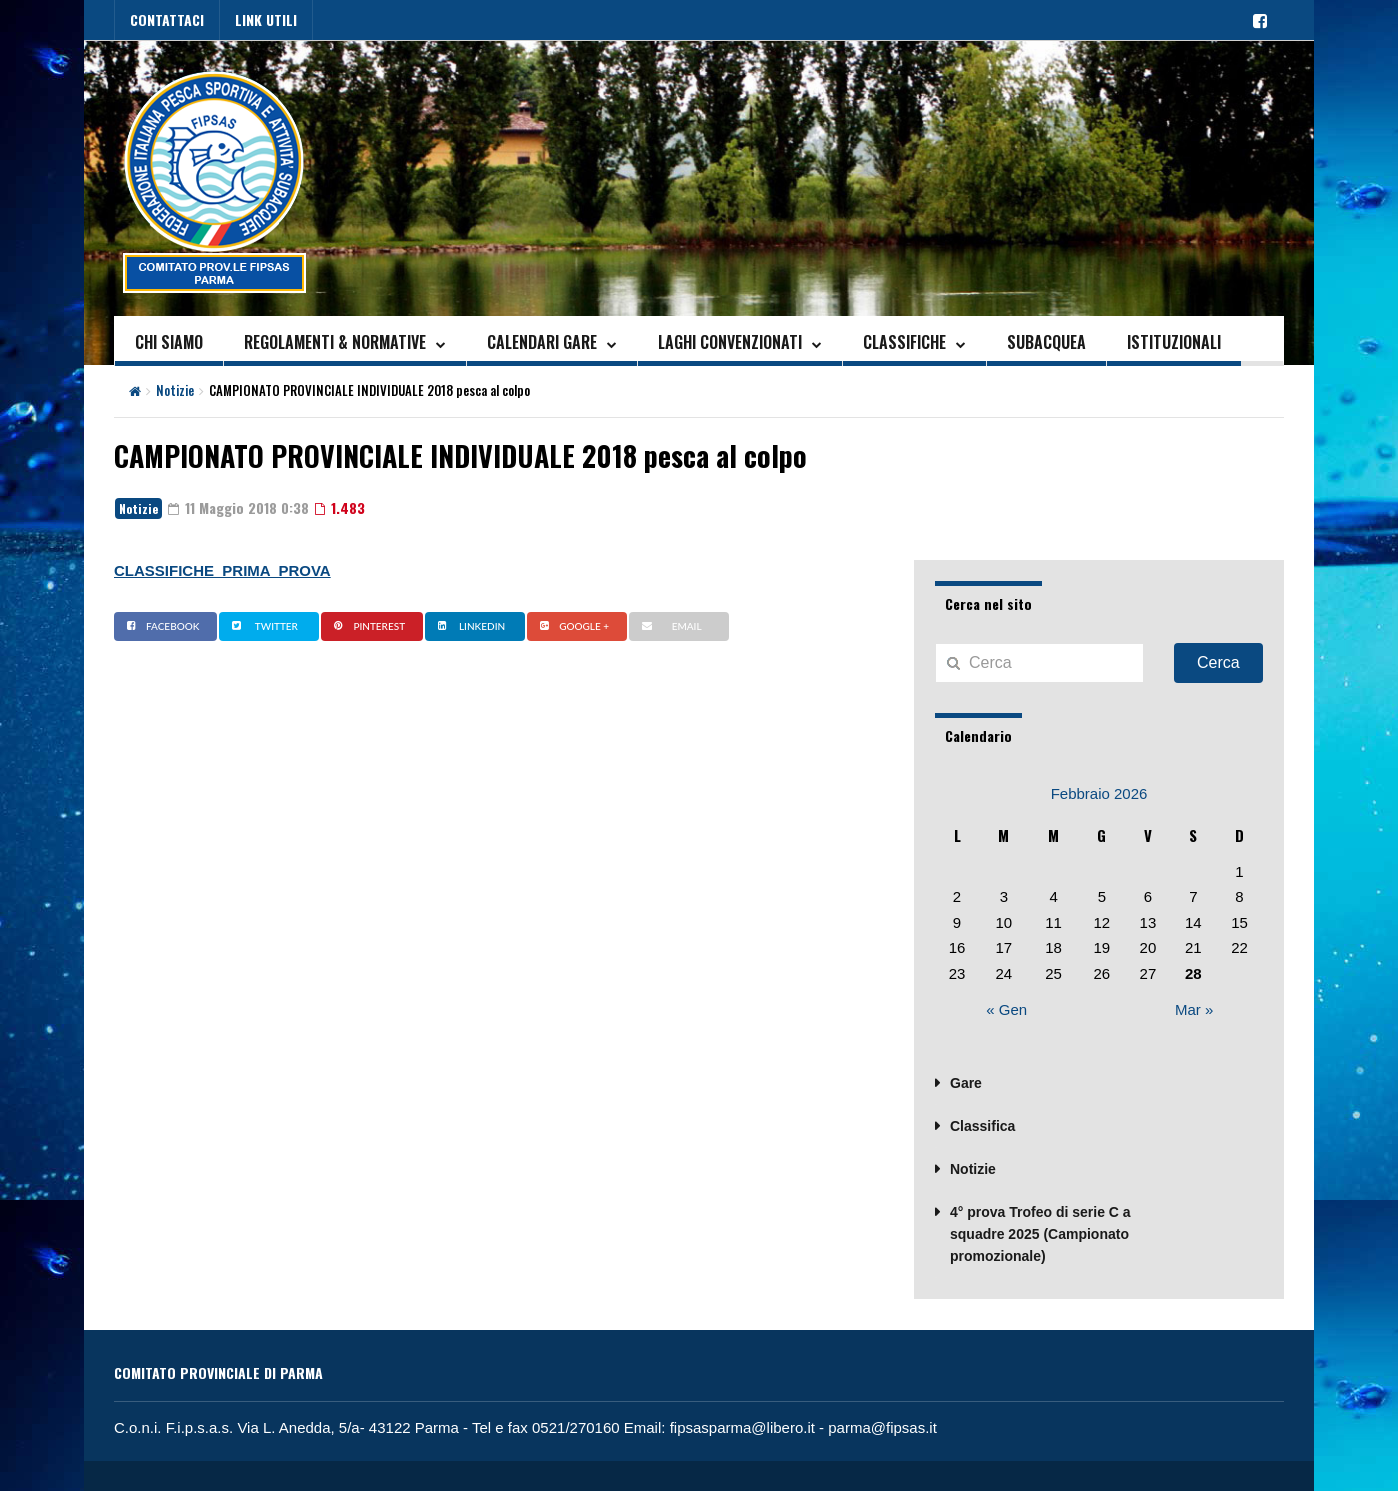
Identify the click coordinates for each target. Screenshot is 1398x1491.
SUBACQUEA (1046, 342)
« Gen (1006, 1009)
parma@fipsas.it (882, 1427)
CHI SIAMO (169, 342)
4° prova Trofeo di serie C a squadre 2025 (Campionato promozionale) (1040, 1234)
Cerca (1218, 662)
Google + (572, 626)
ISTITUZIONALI (1174, 342)
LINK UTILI (266, 19)
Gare (966, 1083)
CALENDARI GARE (542, 342)
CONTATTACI (167, 19)
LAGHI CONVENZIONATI (730, 342)
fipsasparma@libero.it (742, 1427)
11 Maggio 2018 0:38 (238, 507)
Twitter (262, 626)
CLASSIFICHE (904, 342)
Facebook (160, 626)
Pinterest (367, 626)
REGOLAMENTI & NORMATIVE (335, 342)
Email (669, 626)
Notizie (175, 390)
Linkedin (469, 626)
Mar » (1194, 1009)
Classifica (982, 1126)
